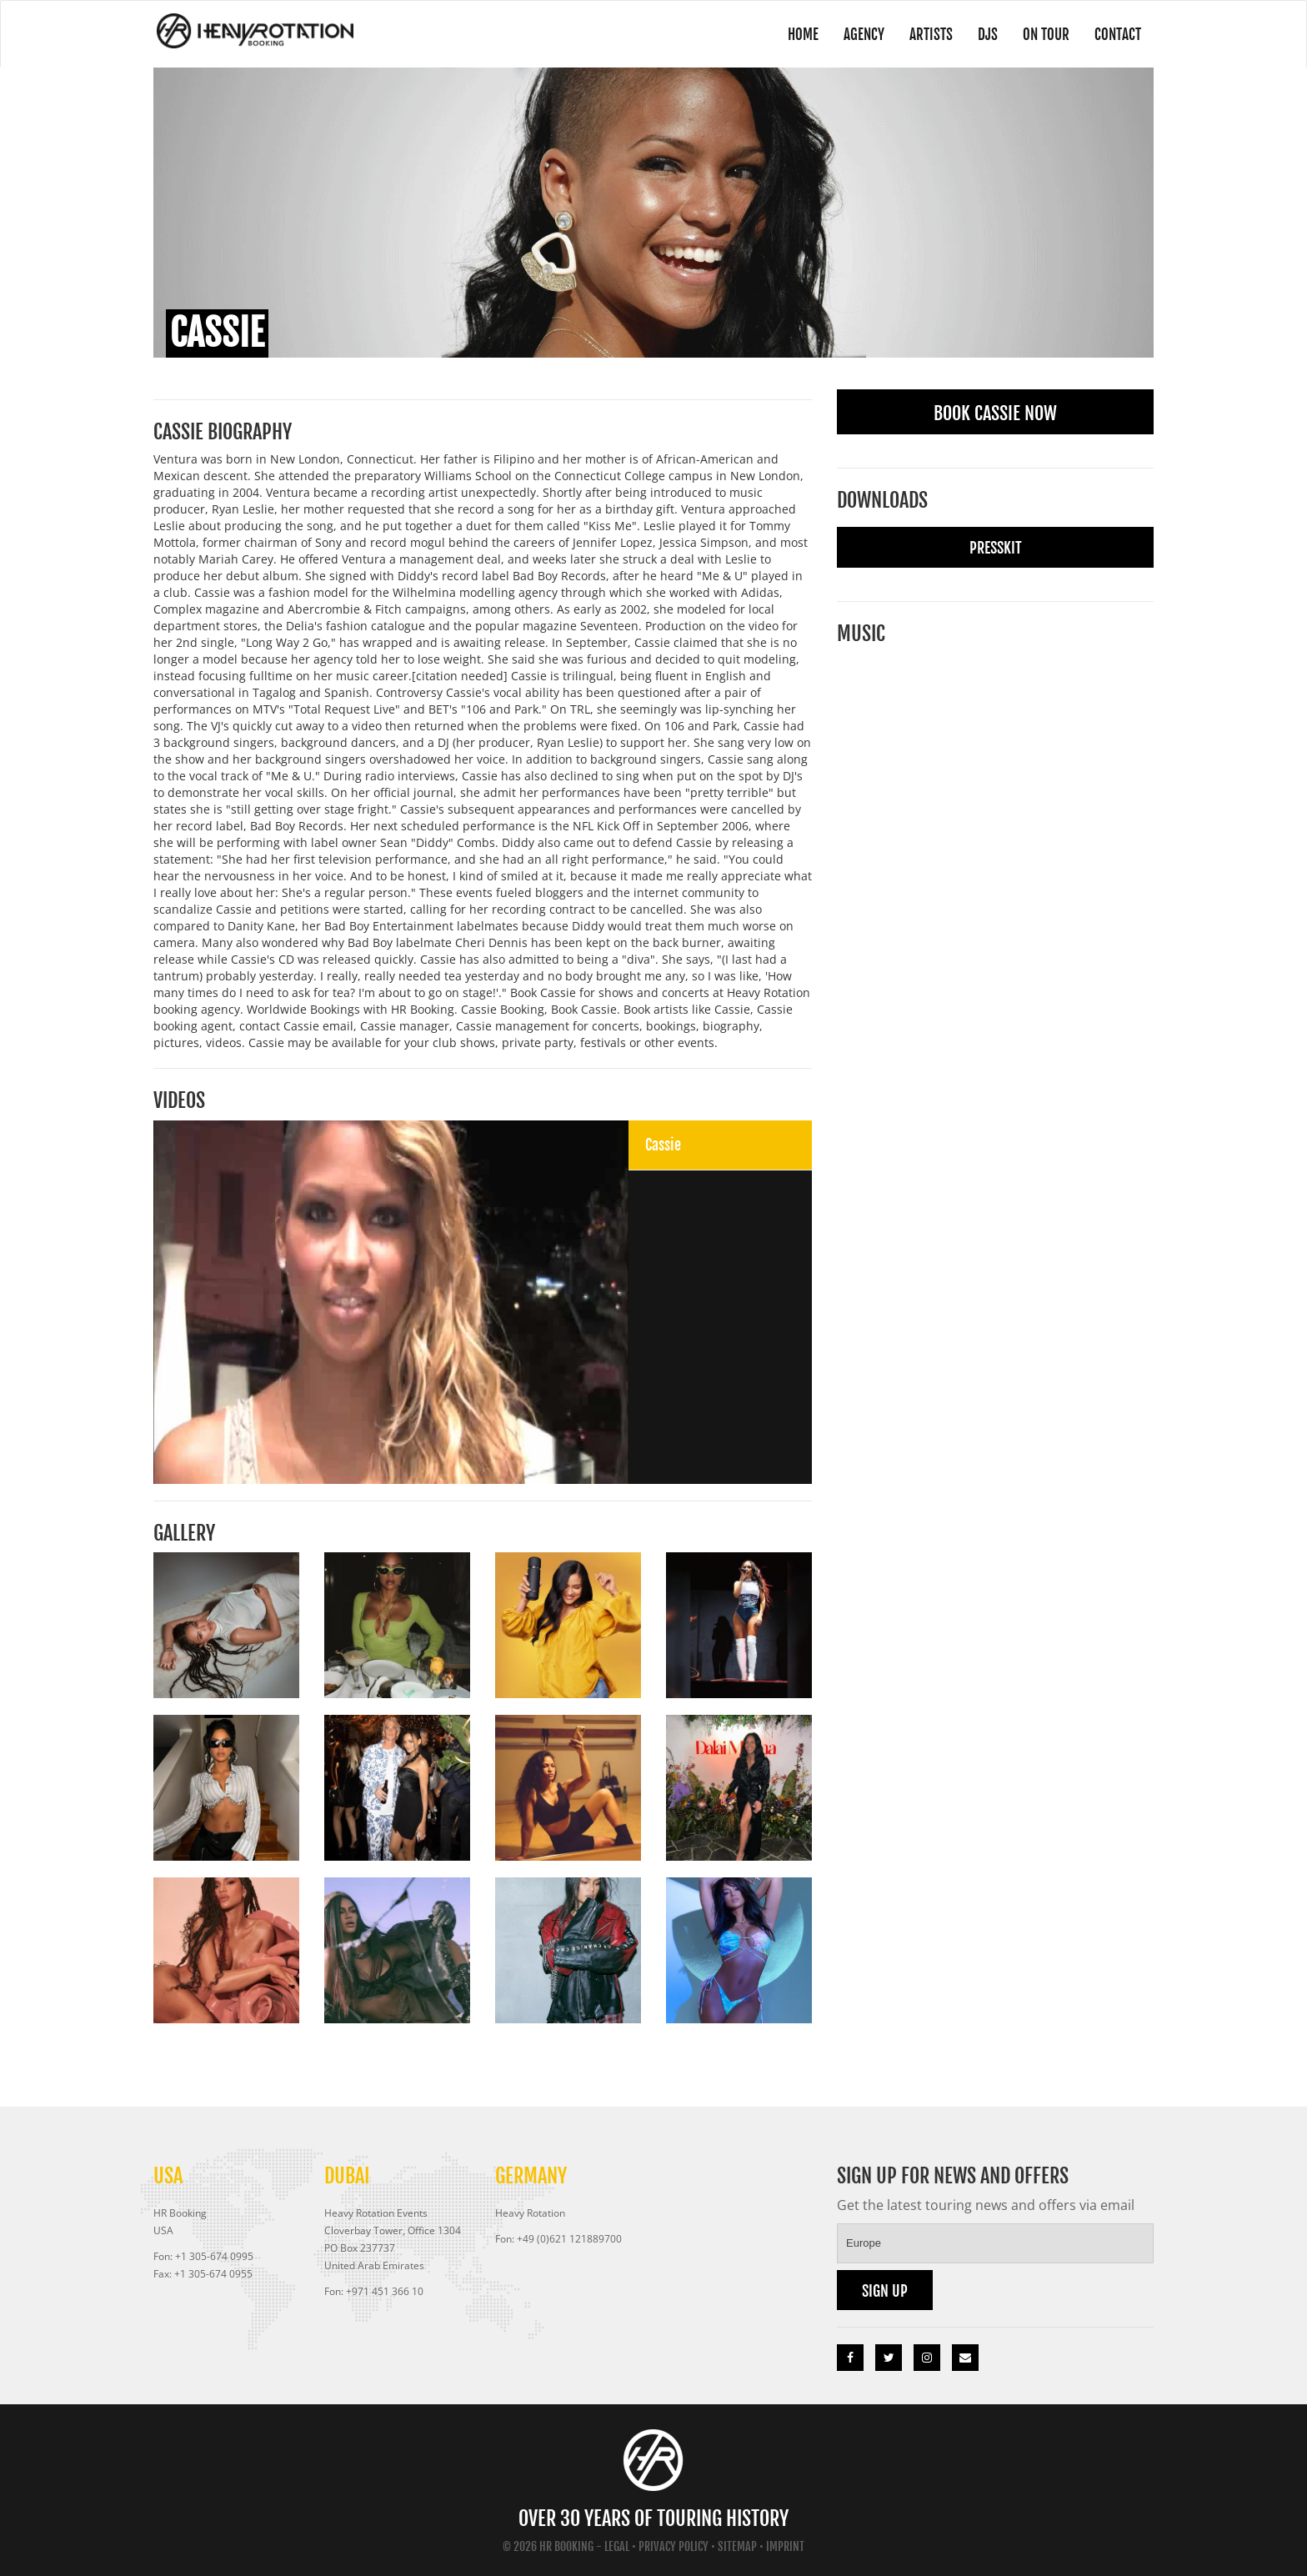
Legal (616, 2546)
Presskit (995, 548)
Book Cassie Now (995, 413)
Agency (840, 33)
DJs (973, 33)
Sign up (885, 2291)
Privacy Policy (673, 2546)
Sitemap (737, 2546)
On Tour (1036, 33)
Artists (913, 33)
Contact (1114, 33)
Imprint (785, 2546)
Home (774, 33)
